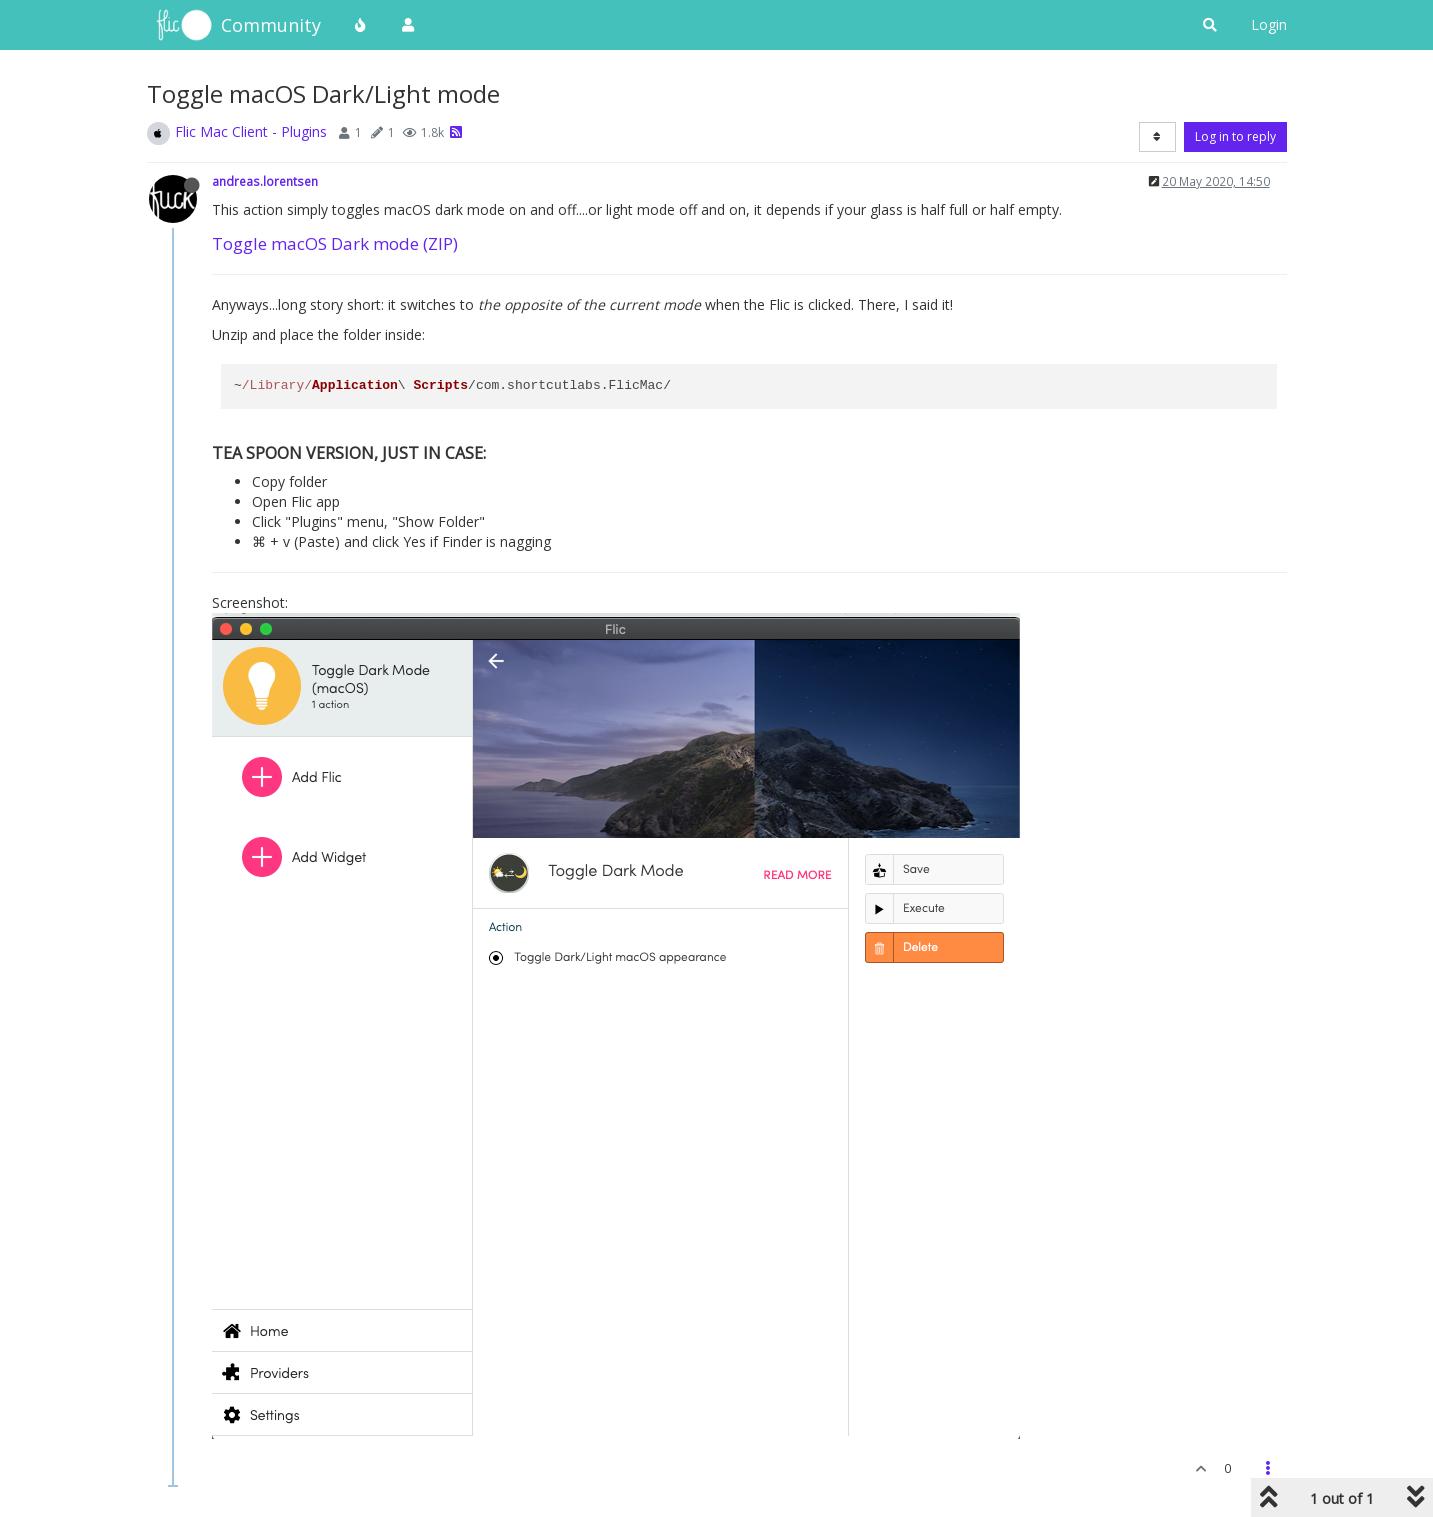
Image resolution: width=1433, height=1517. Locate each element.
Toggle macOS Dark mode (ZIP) (335, 243)
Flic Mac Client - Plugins (251, 131)
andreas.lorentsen (265, 181)
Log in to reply (1235, 136)
